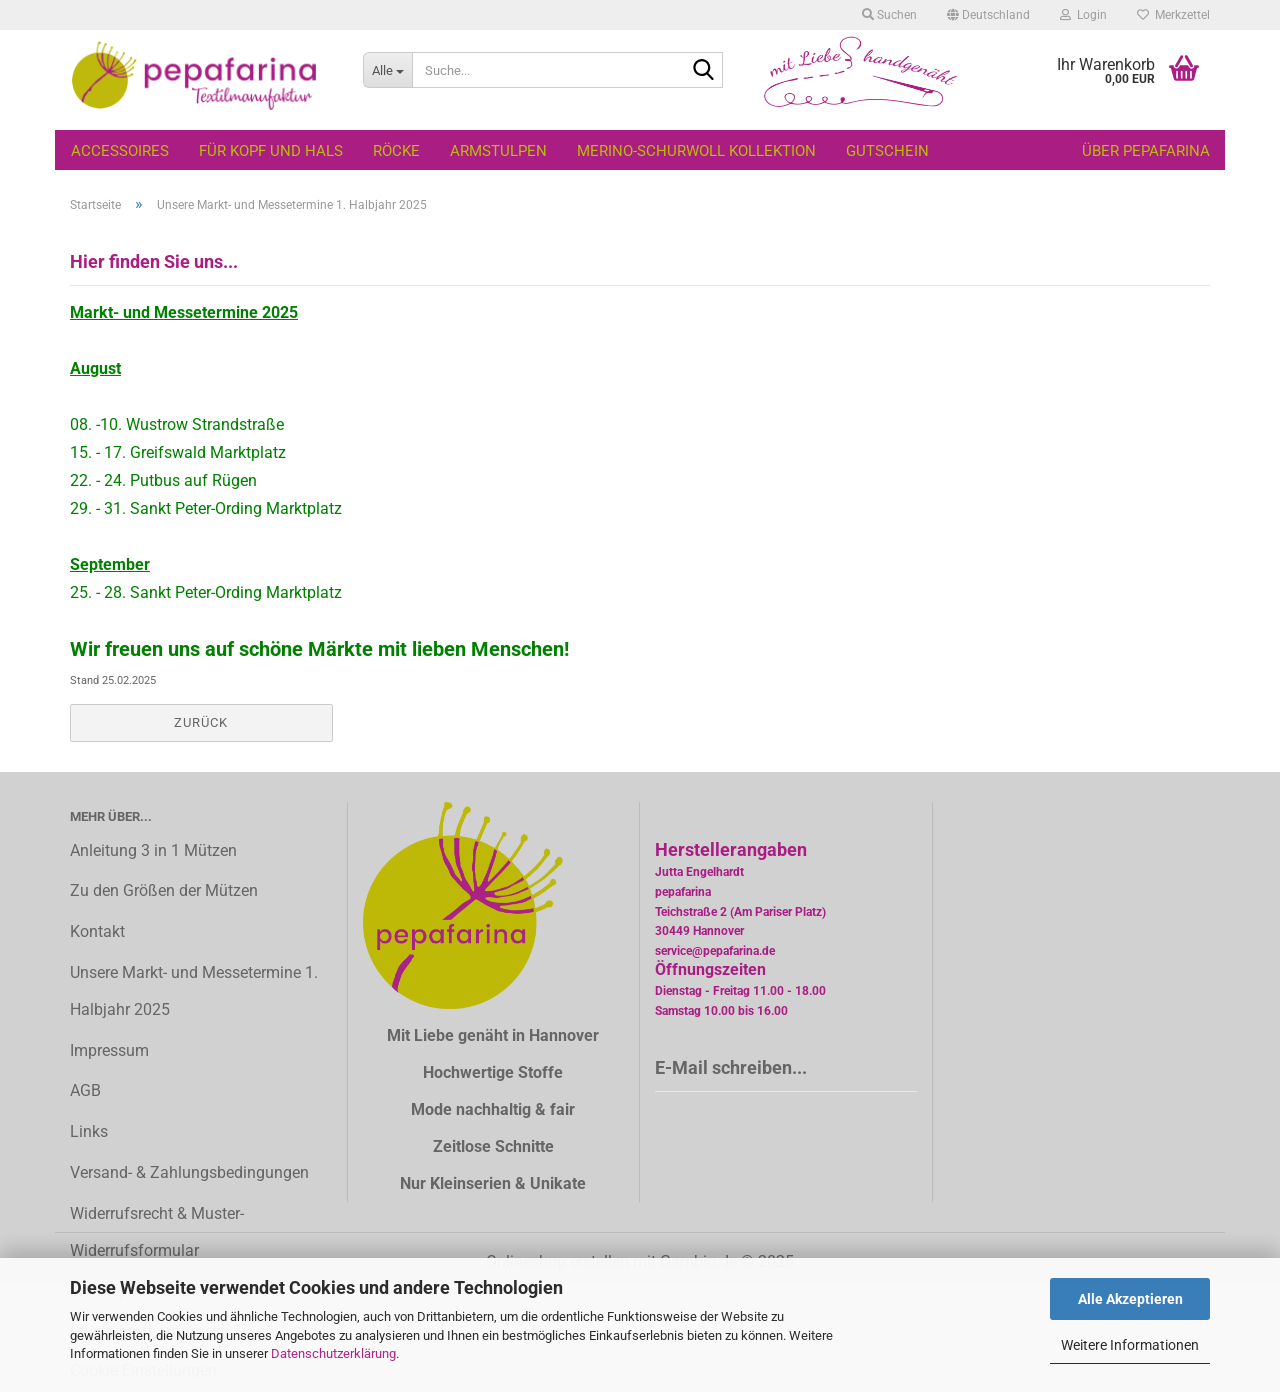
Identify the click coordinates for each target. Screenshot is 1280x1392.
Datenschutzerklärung (333, 1353)
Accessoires (120, 151)
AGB (85, 1090)
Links (89, 1131)
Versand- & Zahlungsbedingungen (189, 1172)
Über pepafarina (1146, 151)
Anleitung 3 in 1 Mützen (153, 850)
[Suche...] (387, 70)
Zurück (201, 722)
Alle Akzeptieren (1130, 1299)
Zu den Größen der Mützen (164, 890)
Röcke (396, 151)
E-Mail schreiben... (731, 1067)
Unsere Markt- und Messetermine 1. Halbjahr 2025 (194, 991)
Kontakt (97, 931)
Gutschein (887, 151)
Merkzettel (1173, 15)
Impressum (109, 1050)
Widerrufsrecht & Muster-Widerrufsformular (157, 1232)
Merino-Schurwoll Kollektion (696, 151)
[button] (988, 15)
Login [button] (1083, 15)
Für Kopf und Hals (271, 151)
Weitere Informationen (1130, 1345)
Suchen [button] (889, 15)
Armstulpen (498, 151)
